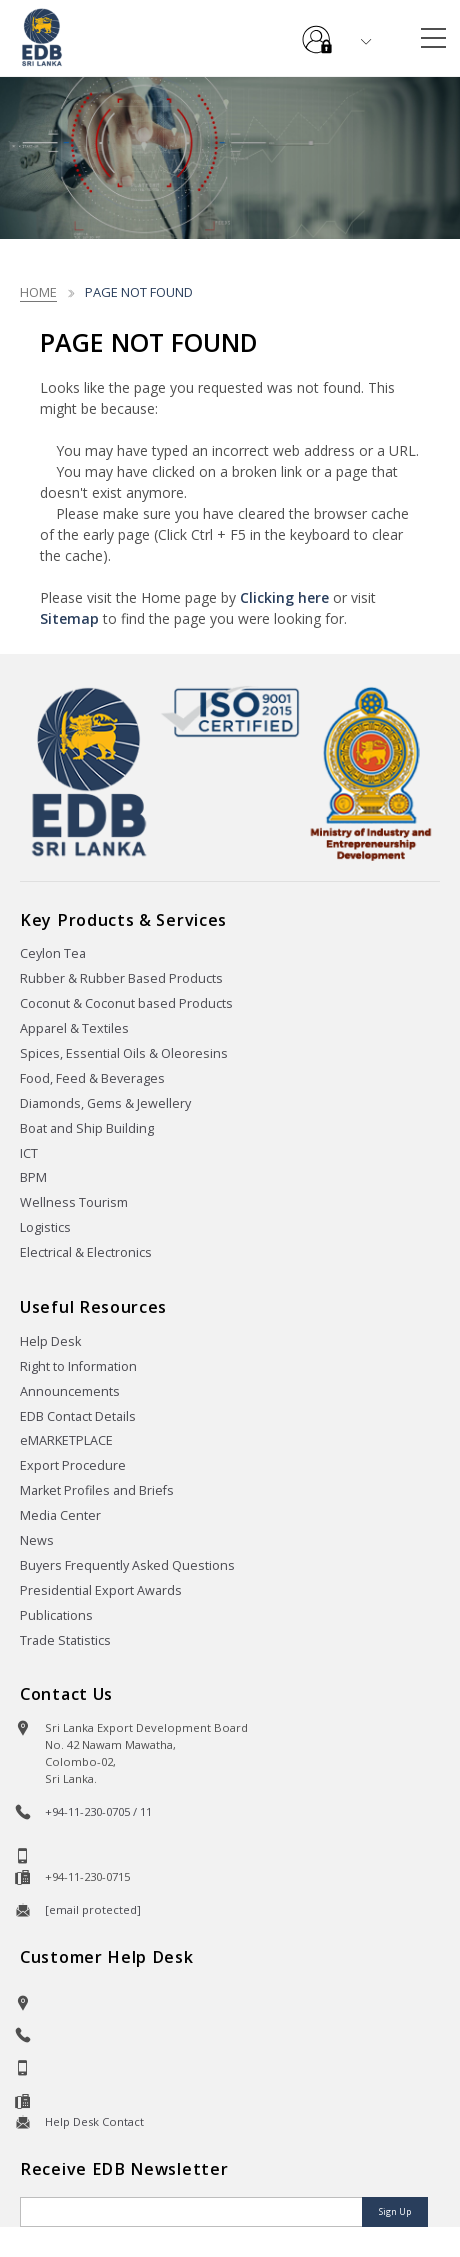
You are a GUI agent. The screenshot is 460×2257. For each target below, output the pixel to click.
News (37, 1540)
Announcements (70, 1391)
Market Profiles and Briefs (97, 1490)
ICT (29, 1153)
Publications (56, 1615)
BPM (33, 1177)
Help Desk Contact (94, 2121)
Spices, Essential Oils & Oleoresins (124, 1053)
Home (38, 292)
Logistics (45, 1227)
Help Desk (50, 1341)
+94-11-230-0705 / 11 (98, 1811)
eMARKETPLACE (66, 1440)
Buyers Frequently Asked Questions (127, 1565)
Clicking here (284, 597)
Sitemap (69, 618)
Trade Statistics (65, 1640)
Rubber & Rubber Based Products (121, 978)
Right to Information (78, 1366)
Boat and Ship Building (87, 1128)
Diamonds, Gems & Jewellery (105, 1103)
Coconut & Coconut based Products (126, 1003)
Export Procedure (73, 1465)
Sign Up (395, 2211)
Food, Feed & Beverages (92, 1078)
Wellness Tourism (74, 1202)
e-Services (317, 32)
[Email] (193, 2212)
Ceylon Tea (53, 953)
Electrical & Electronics (86, 1252)
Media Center (60, 1515)
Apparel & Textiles (74, 1028)
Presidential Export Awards (101, 1590)
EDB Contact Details (78, 1416)
